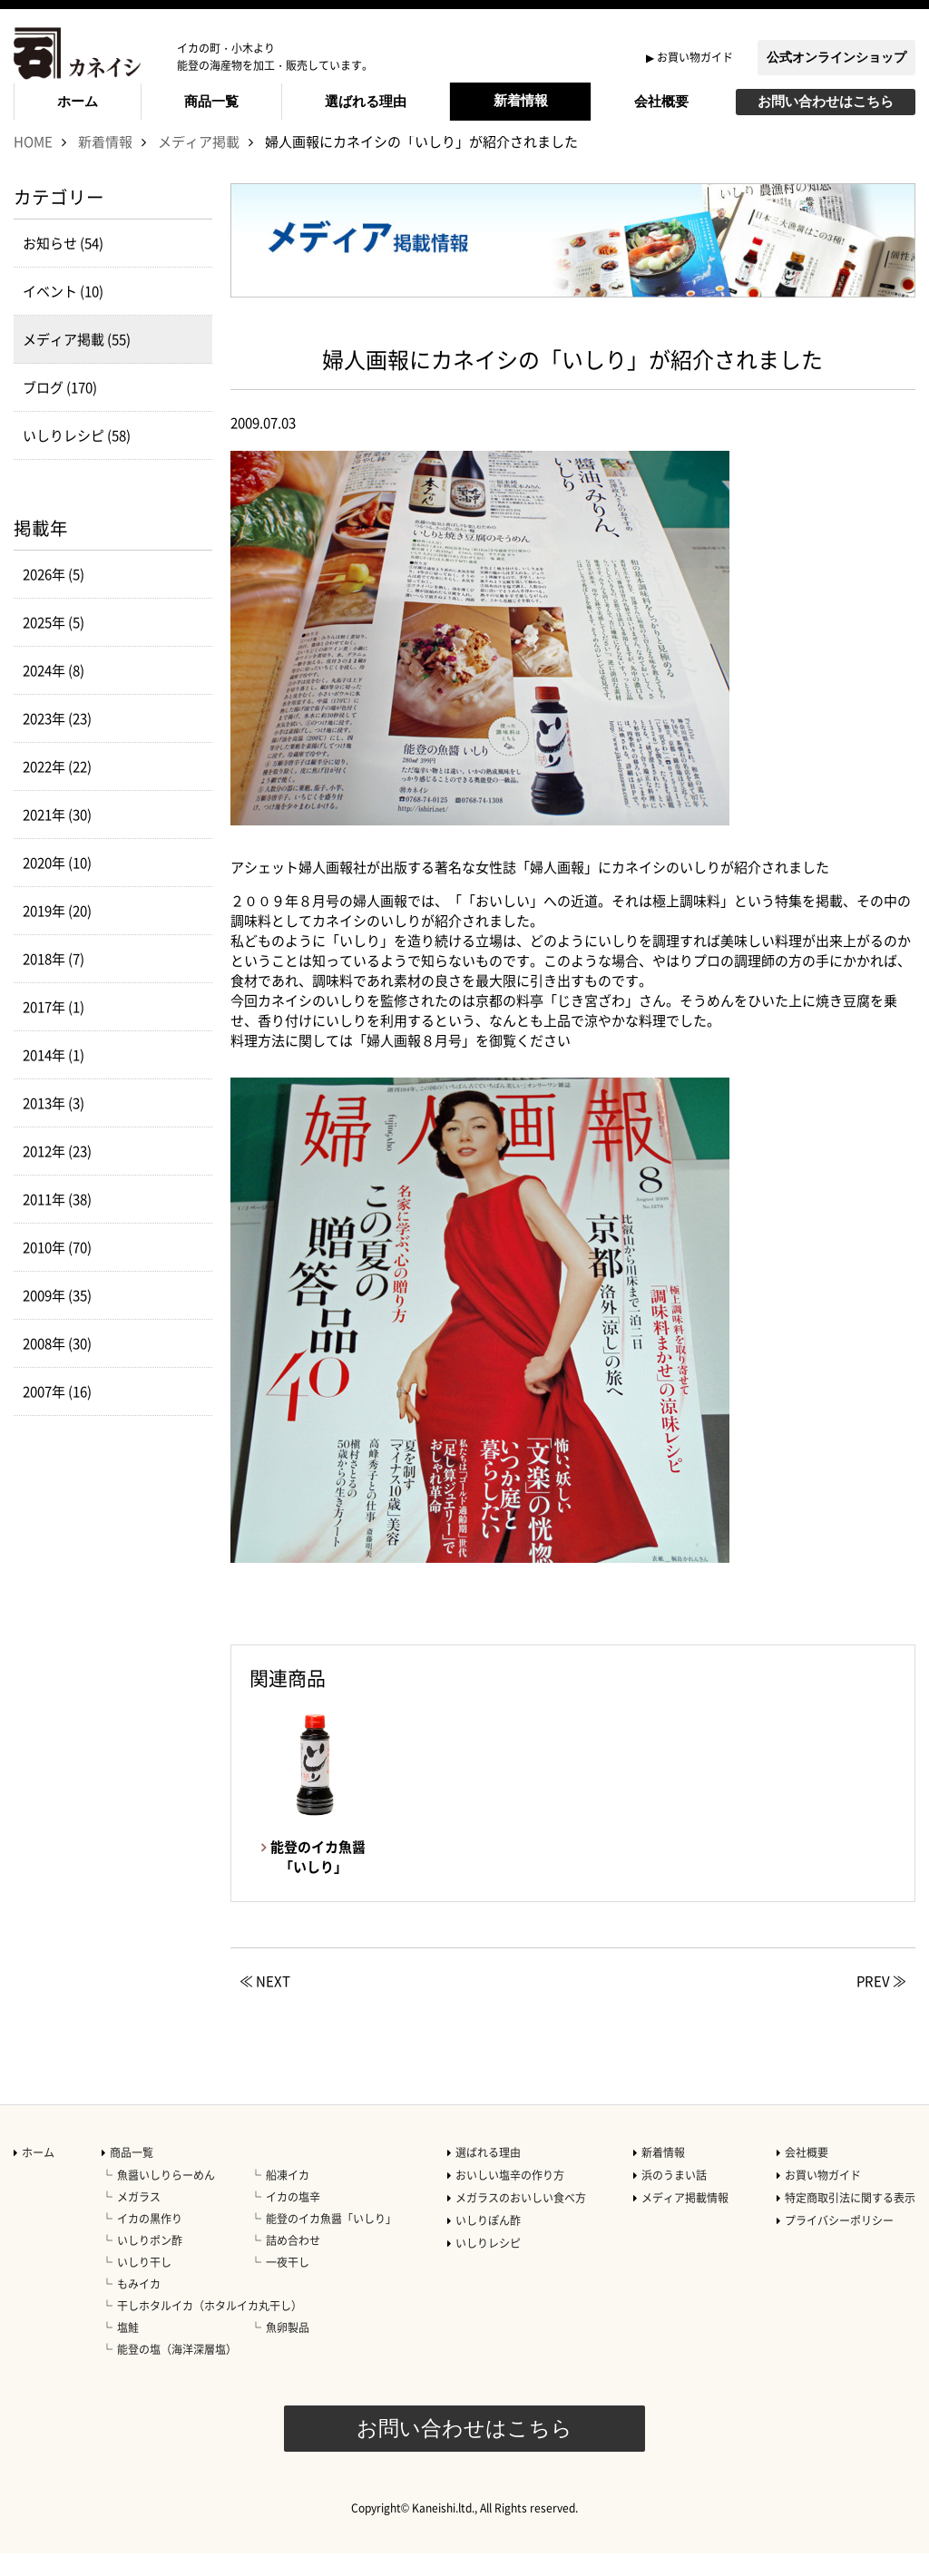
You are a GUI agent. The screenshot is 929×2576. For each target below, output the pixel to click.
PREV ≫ (881, 2004)
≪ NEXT (265, 2004)
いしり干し (144, 2285)
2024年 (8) (53, 693)
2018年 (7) (53, 981)
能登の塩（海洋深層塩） (177, 2372)
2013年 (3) (53, 1126)
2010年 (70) (57, 1270)
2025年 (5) (53, 645)
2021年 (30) (57, 837)
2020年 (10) (57, 885)
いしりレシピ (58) (77, 458)
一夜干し (287, 2285)
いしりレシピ (488, 2266)
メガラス (139, 2219)
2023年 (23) (57, 741)
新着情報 (521, 100)
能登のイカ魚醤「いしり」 (331, 2241)
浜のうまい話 (674, 2198)
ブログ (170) (60, 410)
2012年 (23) (57, 1174)
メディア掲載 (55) (77, 362)
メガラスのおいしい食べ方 (520, 2220)
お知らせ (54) (63, 266)
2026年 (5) (53, 597)
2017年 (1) (53, 1029)
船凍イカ (287, 2198)
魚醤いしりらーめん (166, 2198)
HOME (33, 164)
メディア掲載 (199, 164)
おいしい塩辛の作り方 (509, 2198)
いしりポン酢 (149, 2263)
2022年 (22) (57, 789)
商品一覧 (211, 101)
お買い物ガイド (695, 57)
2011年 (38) (57, 1222)
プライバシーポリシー (839, 2243)
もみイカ (139, 2306)
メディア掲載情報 (685, 2220)
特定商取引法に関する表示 (850, 2220)
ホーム (77, 101)
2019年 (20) (57, 933)
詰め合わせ (293, 2263)
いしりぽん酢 (488, 2243)
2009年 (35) (57, 1318)
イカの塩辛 (293, 2219)
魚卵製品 (287, 2350)
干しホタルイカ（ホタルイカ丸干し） (209, 2328)
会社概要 (661, 101)
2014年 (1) (53, 1078)
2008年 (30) (57, 1366)
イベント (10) (63, 314)
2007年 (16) (57, 1414)
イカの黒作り (149, 2241)
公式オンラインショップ (836, 57)
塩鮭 (128, 2350)
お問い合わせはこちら (826, 101)
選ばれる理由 (365, 101)
